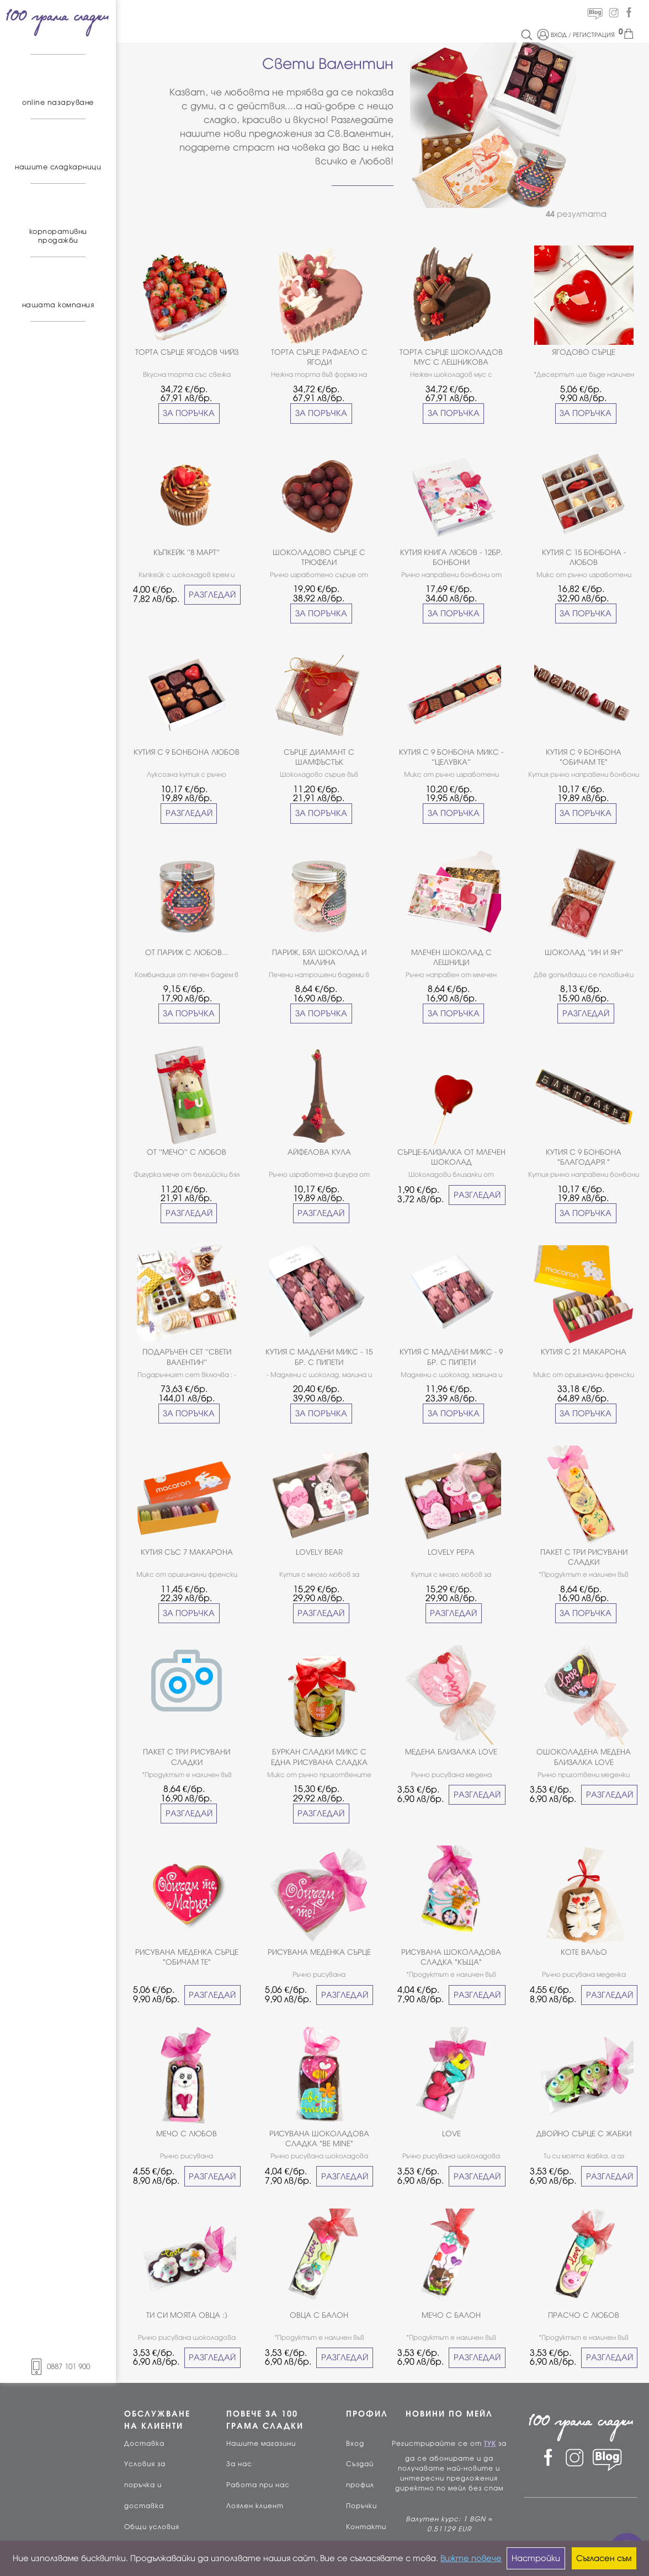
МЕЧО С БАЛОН (451, 2315)
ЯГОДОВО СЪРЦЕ (583, 352)
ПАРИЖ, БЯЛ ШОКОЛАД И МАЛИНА (319, 957)
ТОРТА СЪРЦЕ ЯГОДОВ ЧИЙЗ (186, 352)
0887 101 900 (58, 2366)
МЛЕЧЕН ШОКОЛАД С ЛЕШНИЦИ (451, 957)
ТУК (490, 2443)
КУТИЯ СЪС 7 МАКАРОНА (187, 1552)
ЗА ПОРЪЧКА (189, 413)
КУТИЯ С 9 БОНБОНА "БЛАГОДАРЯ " (583, 1157)
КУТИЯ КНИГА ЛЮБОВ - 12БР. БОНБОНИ (451, 557)
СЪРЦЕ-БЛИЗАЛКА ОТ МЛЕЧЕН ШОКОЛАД (451, 1157)
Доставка (144, 2443)
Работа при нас (258, 2485)
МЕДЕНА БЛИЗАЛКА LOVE (451, 1752)
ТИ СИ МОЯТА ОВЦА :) (186, 2315)
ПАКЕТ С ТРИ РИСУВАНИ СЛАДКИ (583, 1557)
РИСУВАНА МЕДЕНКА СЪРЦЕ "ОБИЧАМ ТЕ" (186, 1957)
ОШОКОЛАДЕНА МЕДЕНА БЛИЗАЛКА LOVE (583, 1757)
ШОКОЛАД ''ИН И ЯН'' (584, 952)
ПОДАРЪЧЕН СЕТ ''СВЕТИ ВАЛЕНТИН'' (186, 1357)
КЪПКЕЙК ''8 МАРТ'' (186, 552)
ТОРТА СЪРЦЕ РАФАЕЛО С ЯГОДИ (319, 357)
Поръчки (361, 2506)
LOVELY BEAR (319, 1552)
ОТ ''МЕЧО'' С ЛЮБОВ (186, 1152)
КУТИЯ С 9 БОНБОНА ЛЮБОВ (187, 752)
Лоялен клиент (255, 2506)
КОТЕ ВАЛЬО (584, 1952)
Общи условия (151, 2527)
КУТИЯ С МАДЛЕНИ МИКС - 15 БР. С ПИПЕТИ (319, 1357)
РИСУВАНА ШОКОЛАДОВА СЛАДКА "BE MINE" (319, 2139)
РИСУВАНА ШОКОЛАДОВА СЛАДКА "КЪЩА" (451, 1957)
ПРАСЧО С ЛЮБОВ (583, 2315)
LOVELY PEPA (451, 1552)
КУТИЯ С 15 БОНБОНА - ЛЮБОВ (584, 557)
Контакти (366, 2527)
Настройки (536, 2558)
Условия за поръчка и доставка (145, 2485)
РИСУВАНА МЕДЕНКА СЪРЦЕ (319, 1952)
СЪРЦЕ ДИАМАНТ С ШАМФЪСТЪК (319, 757)
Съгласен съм (603, 2558)
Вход (355, 2443)
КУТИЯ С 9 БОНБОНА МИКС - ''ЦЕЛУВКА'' (451, 757)
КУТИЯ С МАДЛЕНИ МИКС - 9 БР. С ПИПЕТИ (451, 1357)
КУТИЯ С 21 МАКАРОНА (583, 1352)
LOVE (451, 2134)
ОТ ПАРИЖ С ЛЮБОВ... (186, 952)
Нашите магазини (261, 2443)
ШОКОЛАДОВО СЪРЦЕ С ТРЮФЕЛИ (319, 557)
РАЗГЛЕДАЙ (212, 594)
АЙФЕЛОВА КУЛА (319, 1152)
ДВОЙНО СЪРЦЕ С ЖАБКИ (583, 2134)
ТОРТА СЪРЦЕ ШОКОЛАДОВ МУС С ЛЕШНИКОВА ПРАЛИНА (451, 357)
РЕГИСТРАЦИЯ (594, 34)
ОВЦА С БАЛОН (319, 2315)
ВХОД (559, 34)
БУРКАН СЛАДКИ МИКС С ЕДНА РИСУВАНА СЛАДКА (319, 1757)
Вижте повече (471, 2558)
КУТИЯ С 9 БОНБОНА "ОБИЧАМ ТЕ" (583, 757)
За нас (239, 2464)
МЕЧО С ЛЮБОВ (186, 2134)
